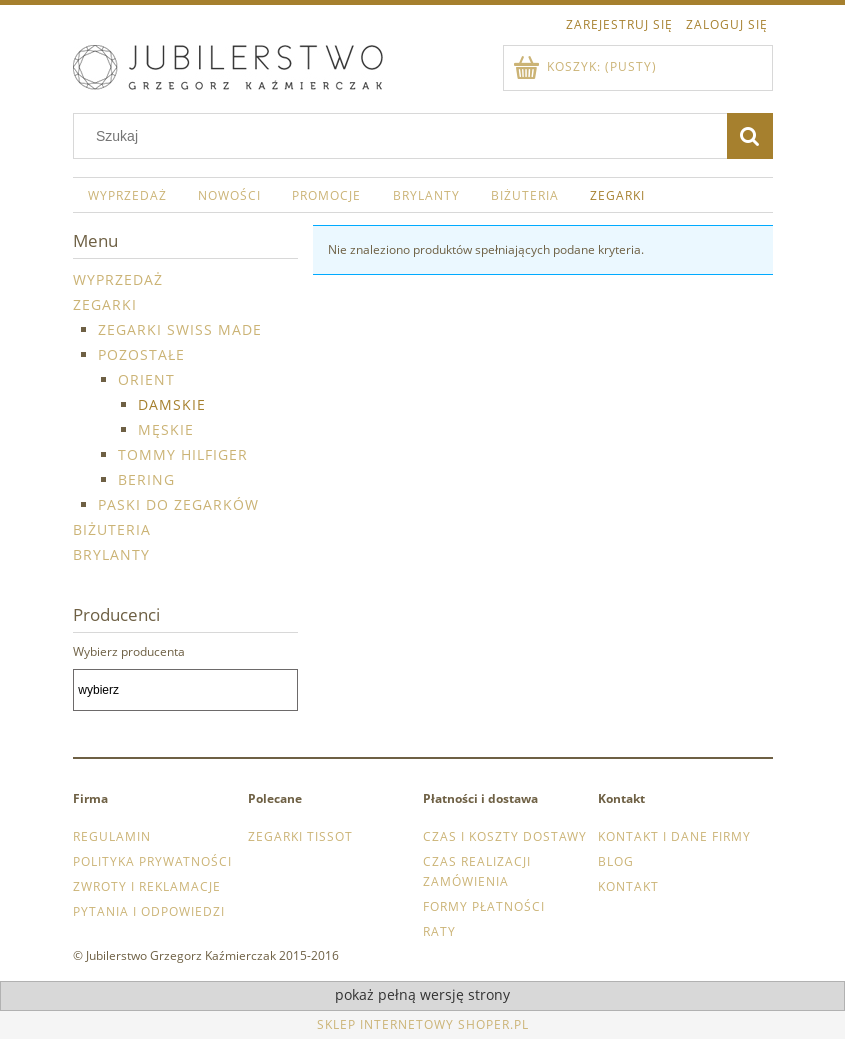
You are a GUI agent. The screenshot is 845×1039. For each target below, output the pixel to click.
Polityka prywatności (152, 861)
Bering (146, 479)
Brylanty (111, 554)
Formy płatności (484, 906)
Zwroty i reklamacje (147, 886)
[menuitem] (128, 195)
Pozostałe (141, 354)
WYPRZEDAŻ (118, 279)
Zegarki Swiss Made (180, 329)
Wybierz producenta (129, 652)
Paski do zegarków (178, 504)
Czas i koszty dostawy (505, 836)
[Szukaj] (750, 136)
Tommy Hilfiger (183, 454)
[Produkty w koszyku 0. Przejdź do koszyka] (586, 66)
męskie (166, 429)
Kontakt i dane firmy (674, 836)
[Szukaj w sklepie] (404, 136)
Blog (616, 861)
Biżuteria (112, 529)
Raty (439, 931)
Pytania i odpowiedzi (149, 911)
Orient (146, 379)
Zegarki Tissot (300, 836)
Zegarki (105, 304)
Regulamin (112, 836)
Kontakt (628, 886)
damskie (172, 404)
